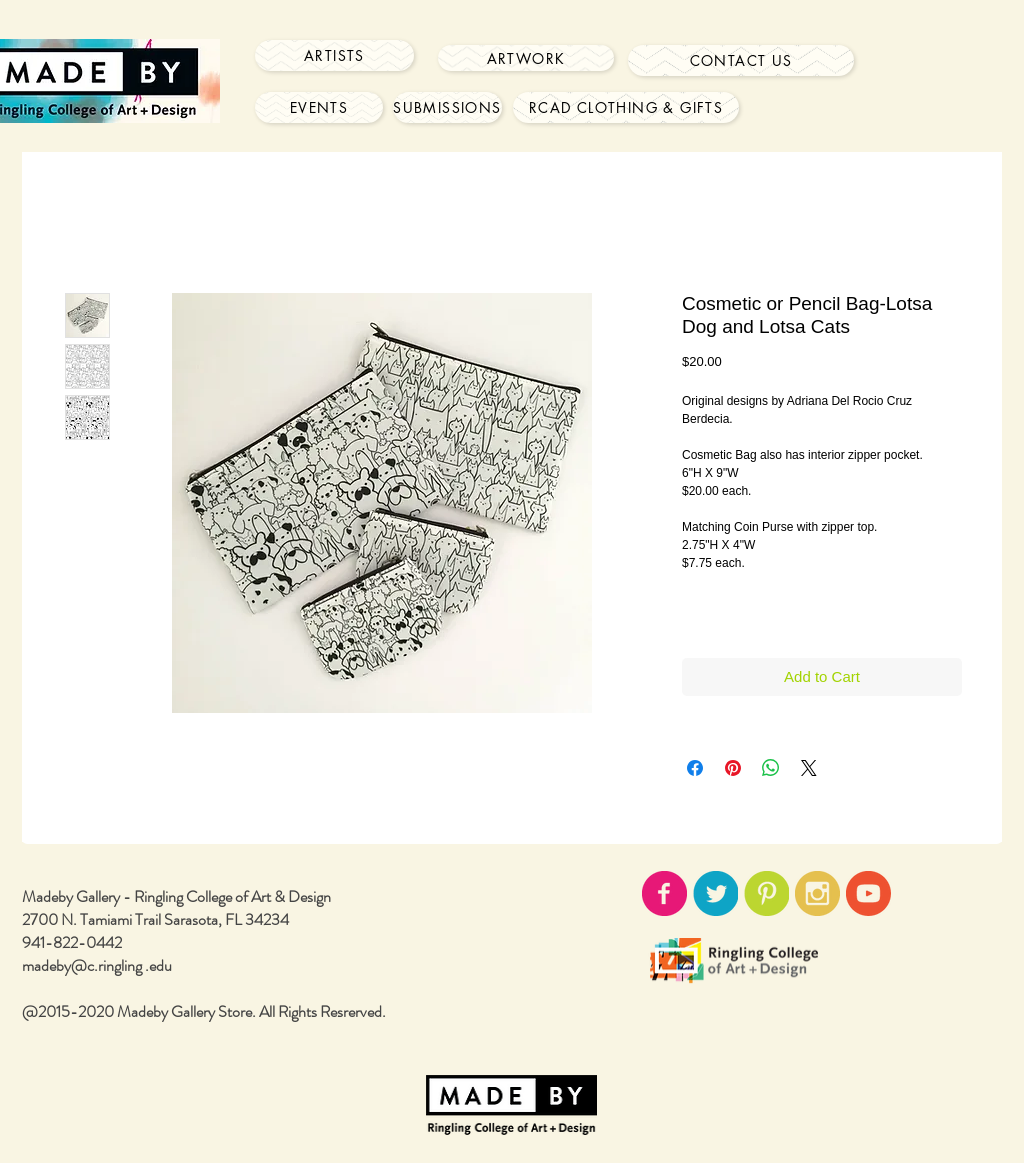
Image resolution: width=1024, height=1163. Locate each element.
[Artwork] (526, 58)
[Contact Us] (741, 60)
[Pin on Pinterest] (733, 768)
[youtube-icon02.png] (868, 893)
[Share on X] (809, 768)
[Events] (319, 107)
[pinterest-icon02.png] (766, 893)
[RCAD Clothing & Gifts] (626, 107)
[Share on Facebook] (695, 768)
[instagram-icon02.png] (817, 893)
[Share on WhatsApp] (771, 768)
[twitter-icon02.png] (715, 893)
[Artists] (334, 55)
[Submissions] (447, 107)
